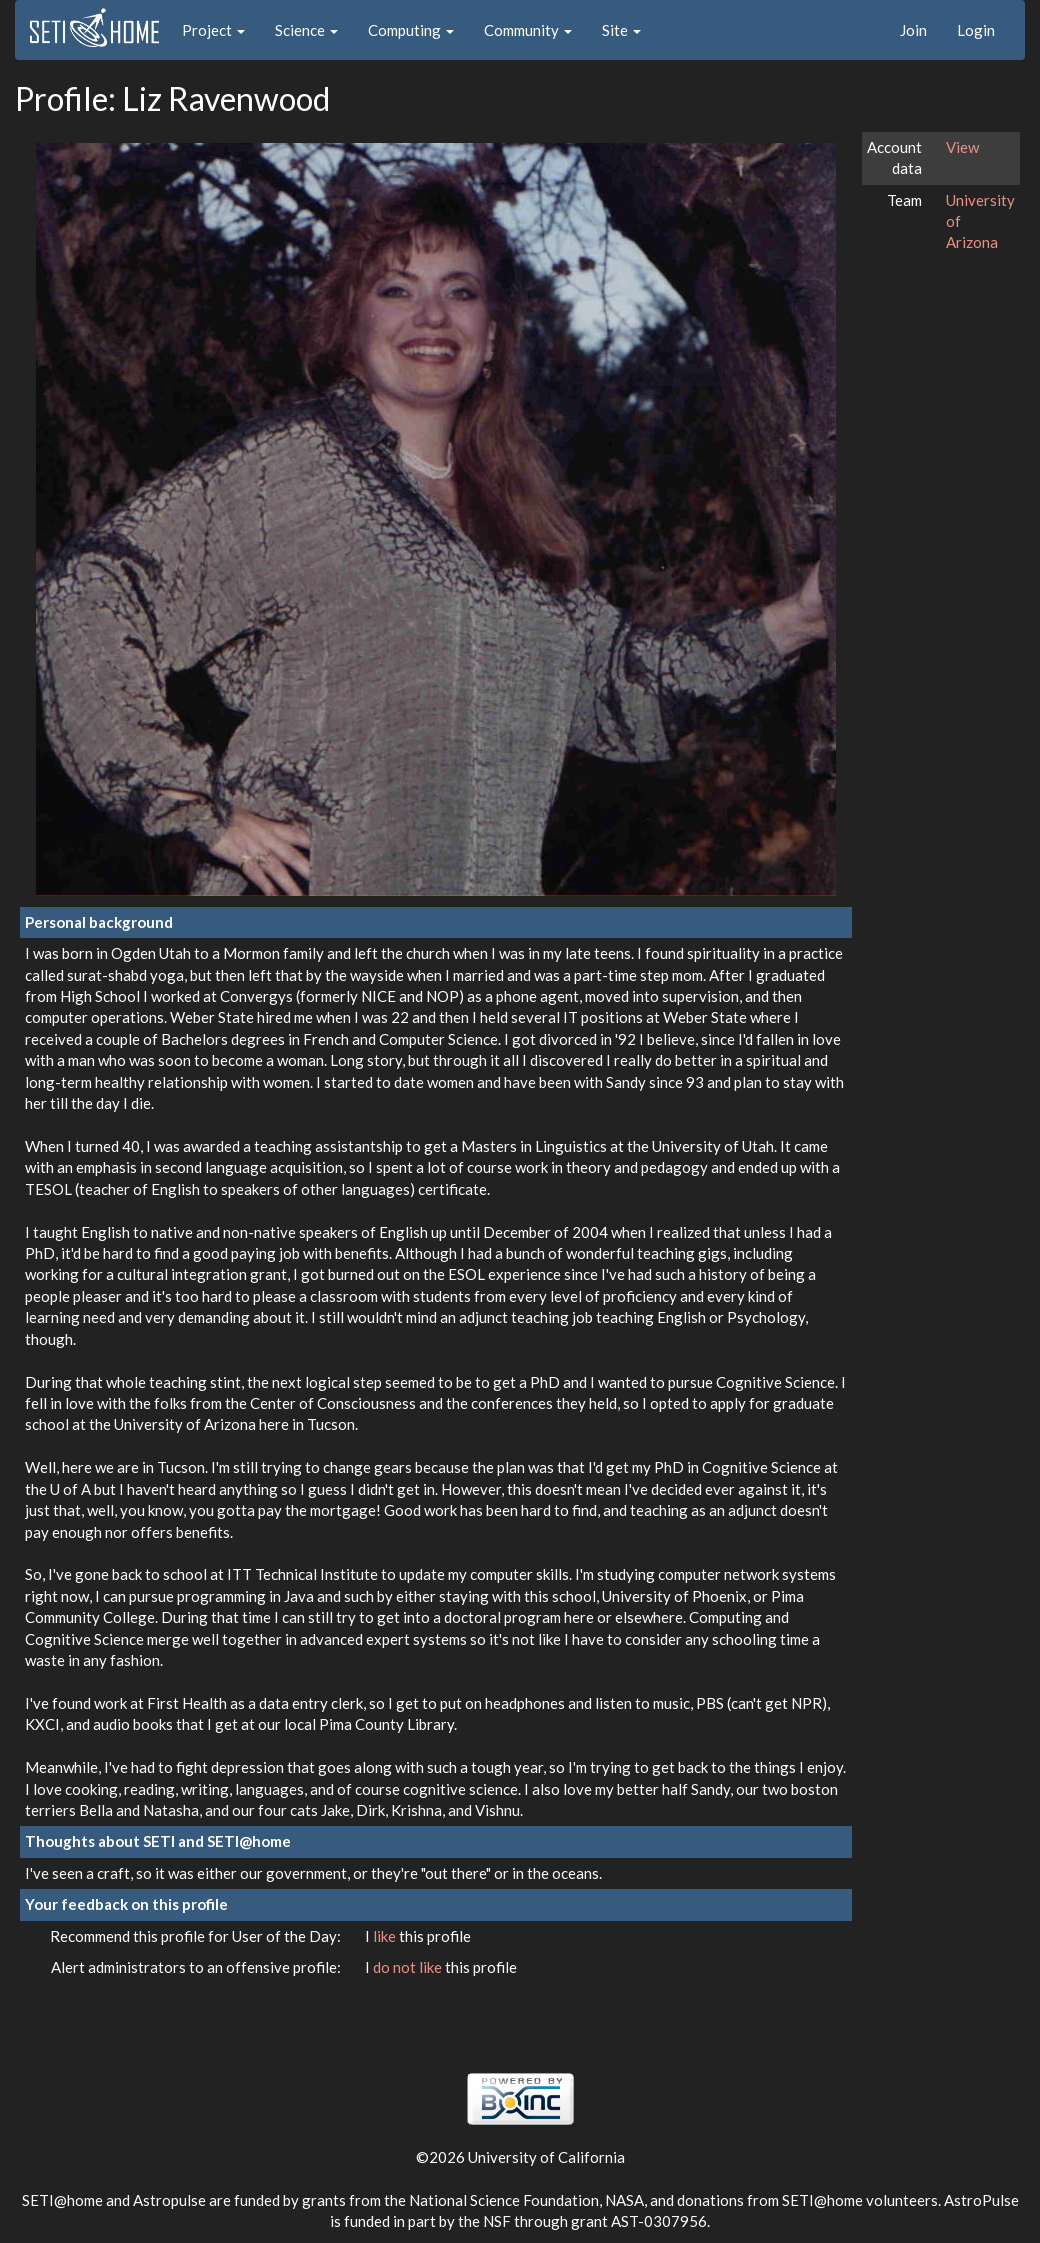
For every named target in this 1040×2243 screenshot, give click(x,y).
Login (976, 30)
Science (306, 30)
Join (913, 30)
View (962, 147)
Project (213, 30)
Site (621, 30)
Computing (411, 30)
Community (528, 30)
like (386, 1936)
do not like (409, 1967)
